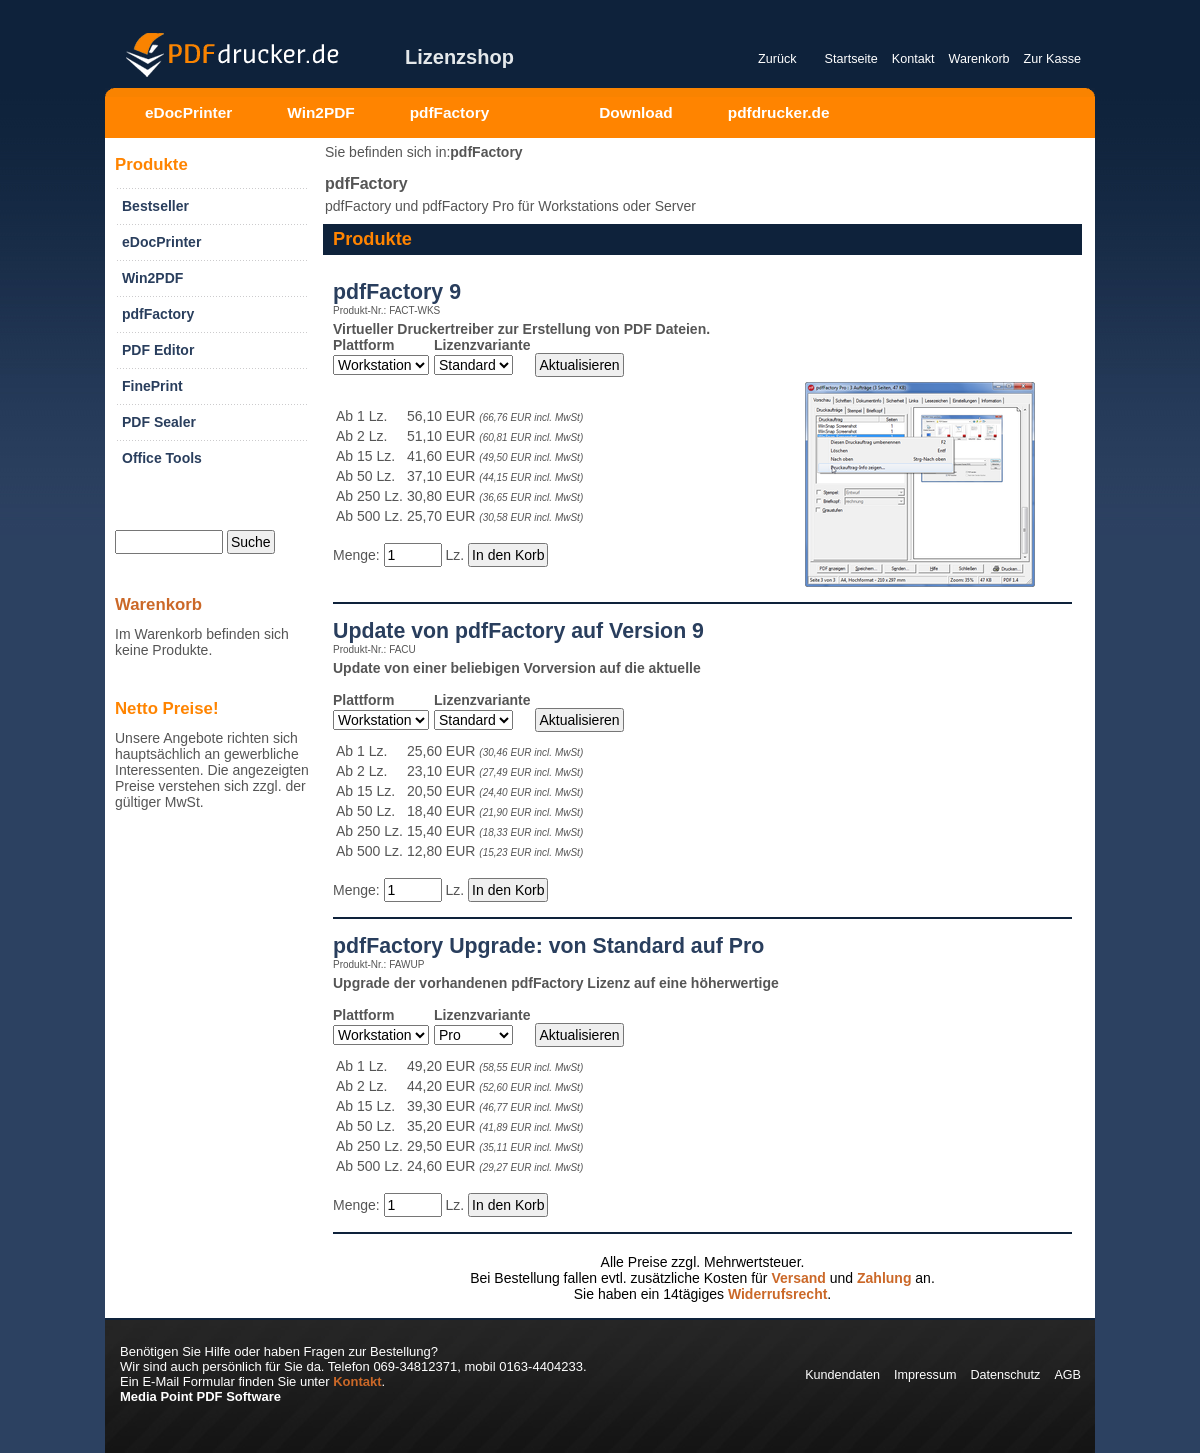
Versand (798, 1278)
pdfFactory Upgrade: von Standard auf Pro (548, 946)
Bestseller (155, 206)
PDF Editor (158, 350)
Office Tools (162, 458)
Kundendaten (842, 1375)
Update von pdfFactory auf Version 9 (518, 631)
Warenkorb (978, 59)
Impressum (925, 1375)
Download (636, 112)
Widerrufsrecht (777, 1294)
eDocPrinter (188, 112)
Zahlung (884, 1278)
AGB (1067, 1375)
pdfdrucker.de (779, 112)
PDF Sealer (159, 422)
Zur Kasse (1052, 59)
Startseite (851, 59)
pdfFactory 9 (397, 292)
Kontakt (913, 59)
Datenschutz (1005, 1375)
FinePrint (152, 386)
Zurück (777, 59)
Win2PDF (320, 112)
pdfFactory (450, 112)
